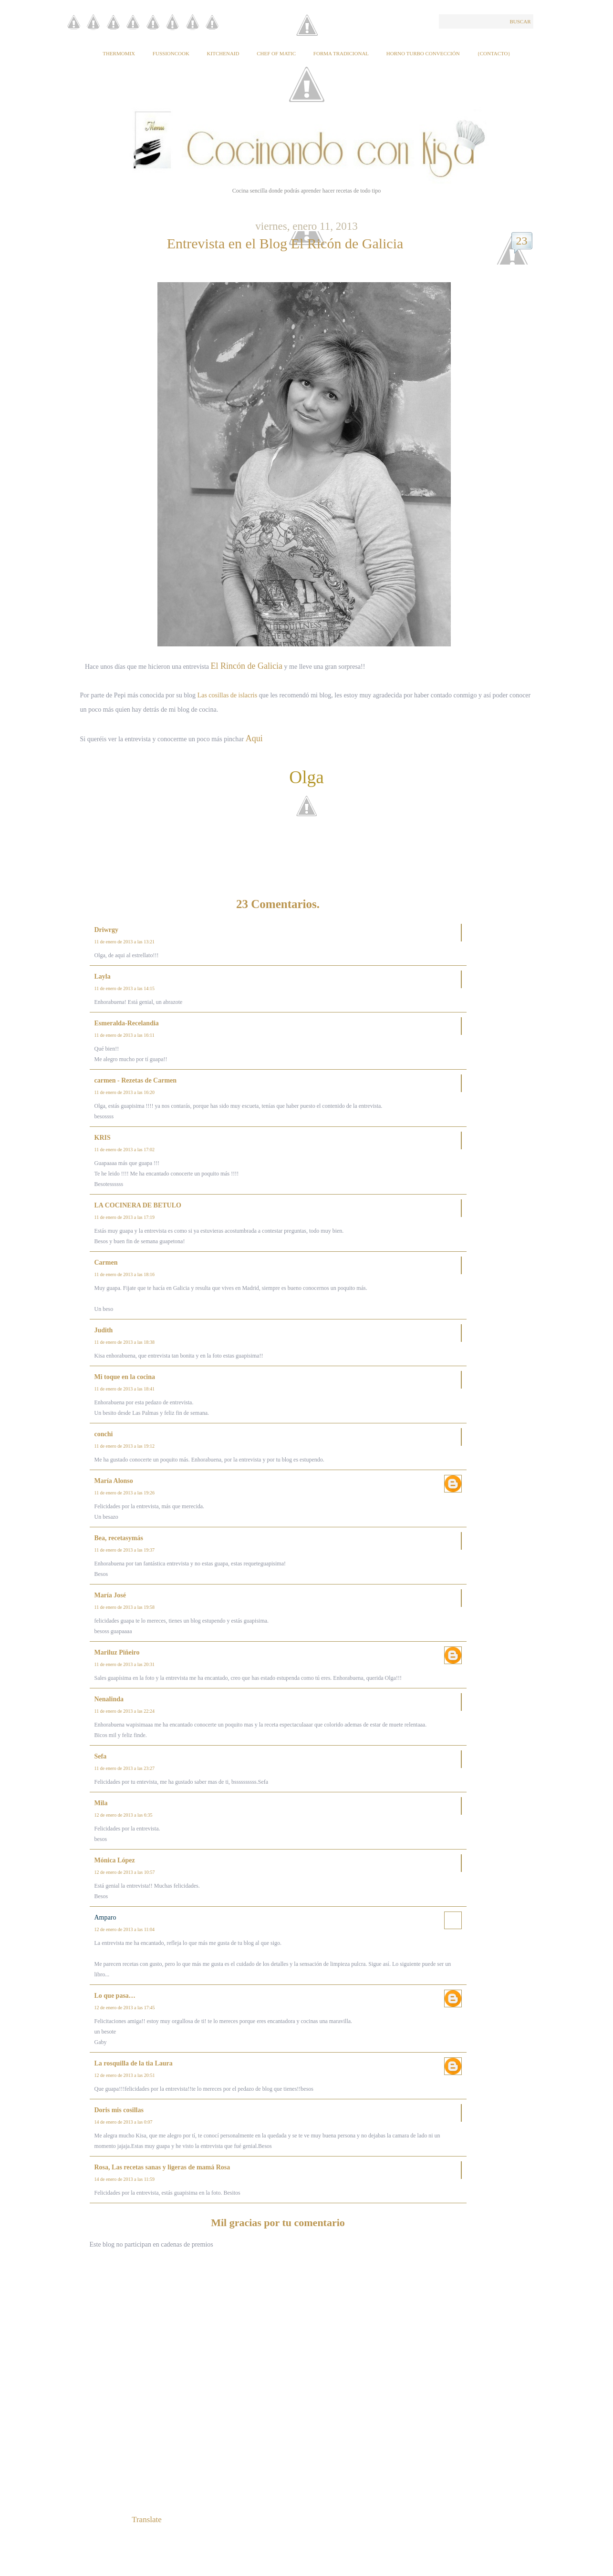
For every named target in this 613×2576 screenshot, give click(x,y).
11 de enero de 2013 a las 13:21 (124, 941)
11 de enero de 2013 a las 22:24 (124, 1711)
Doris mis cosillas (119, 2110)
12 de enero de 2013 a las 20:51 (124, 2075)
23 (522, 241)
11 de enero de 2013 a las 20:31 (124, 1664)
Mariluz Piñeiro (117, 1652)
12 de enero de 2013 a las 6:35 (123, 1815)
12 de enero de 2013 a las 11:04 (124, 1929)
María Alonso (113, 1480)
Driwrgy (106, 929)
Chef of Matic (276, 53)
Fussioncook (171, 53)
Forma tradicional (341, 53)
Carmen (106, 1262)
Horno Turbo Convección (423, 53)
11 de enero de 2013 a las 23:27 (124, 1768)
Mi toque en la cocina (125, 1376)
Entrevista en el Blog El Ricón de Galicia (285, 243)
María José (110, 1595)
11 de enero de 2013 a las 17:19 (124, 1217)
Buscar (519, 21)
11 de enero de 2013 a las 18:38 (124, 1342)
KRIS (102, 1137)
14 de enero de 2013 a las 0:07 (123, 2122)
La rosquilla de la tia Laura (133, 2063)
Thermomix (119, 53)
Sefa (100, 1756)
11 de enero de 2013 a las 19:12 (124, 1446)
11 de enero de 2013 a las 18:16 (124, 1274)
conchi (103, 1434)
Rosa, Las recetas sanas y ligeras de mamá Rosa (162, 2167)
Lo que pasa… (114, 1995)
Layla (102, 976)
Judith (103, 1330)
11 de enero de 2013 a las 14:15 (124, 988)
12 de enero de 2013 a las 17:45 (124, 2007)
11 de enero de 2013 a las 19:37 (124, 1550)
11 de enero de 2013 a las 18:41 (124, 1388)
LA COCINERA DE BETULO (137, 1205)
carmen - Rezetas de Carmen (135, 1080)
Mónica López (114, 1860)
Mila (101, 1803)
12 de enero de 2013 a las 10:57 (124, 1872)
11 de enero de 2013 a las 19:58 (124, 1607)
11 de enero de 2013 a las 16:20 (124, 1092)
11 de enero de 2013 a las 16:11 (124, 1035)
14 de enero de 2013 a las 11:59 (124, 2179)
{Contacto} (493, 53)
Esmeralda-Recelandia (126, 1023)
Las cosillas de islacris (228, 695)
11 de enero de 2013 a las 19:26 (124, 1492)
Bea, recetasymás (118, 1538)
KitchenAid (223, 53)
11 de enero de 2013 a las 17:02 (124, 1149)
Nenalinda (109, 1699)
